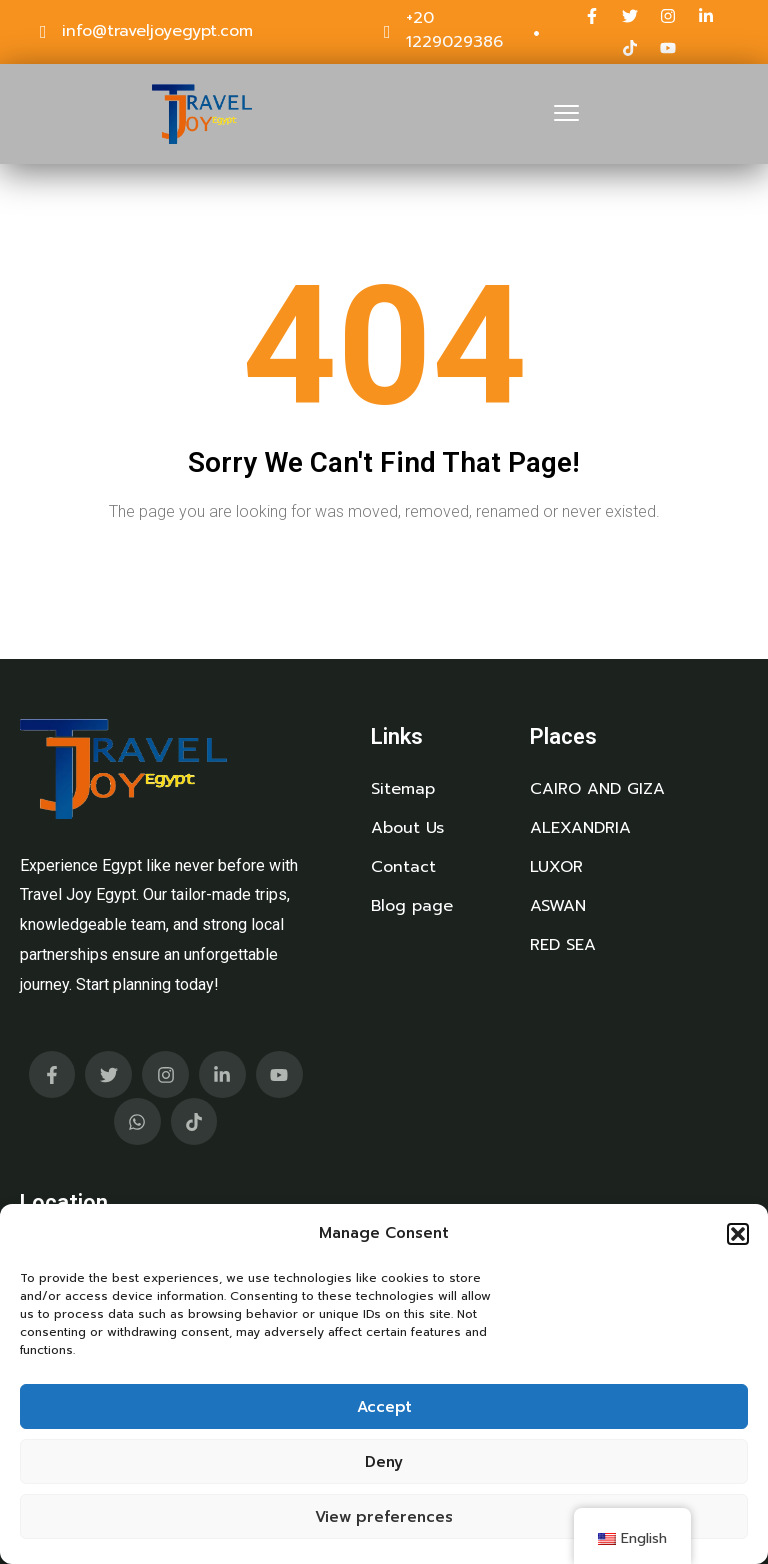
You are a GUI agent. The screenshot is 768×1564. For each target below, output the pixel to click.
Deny (384, 1462)
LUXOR (556, 867)
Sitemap (403, 789)
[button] (738, 1234)
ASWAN (558, 906)
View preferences (384, 1517)
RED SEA (563, 945)
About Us (407, 828)
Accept (384, 1407)
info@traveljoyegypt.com (157, 31)
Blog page (412, 906)
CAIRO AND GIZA (597, 789)
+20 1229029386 (454, 30)
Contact (403, 867)
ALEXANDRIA (580, 828)
